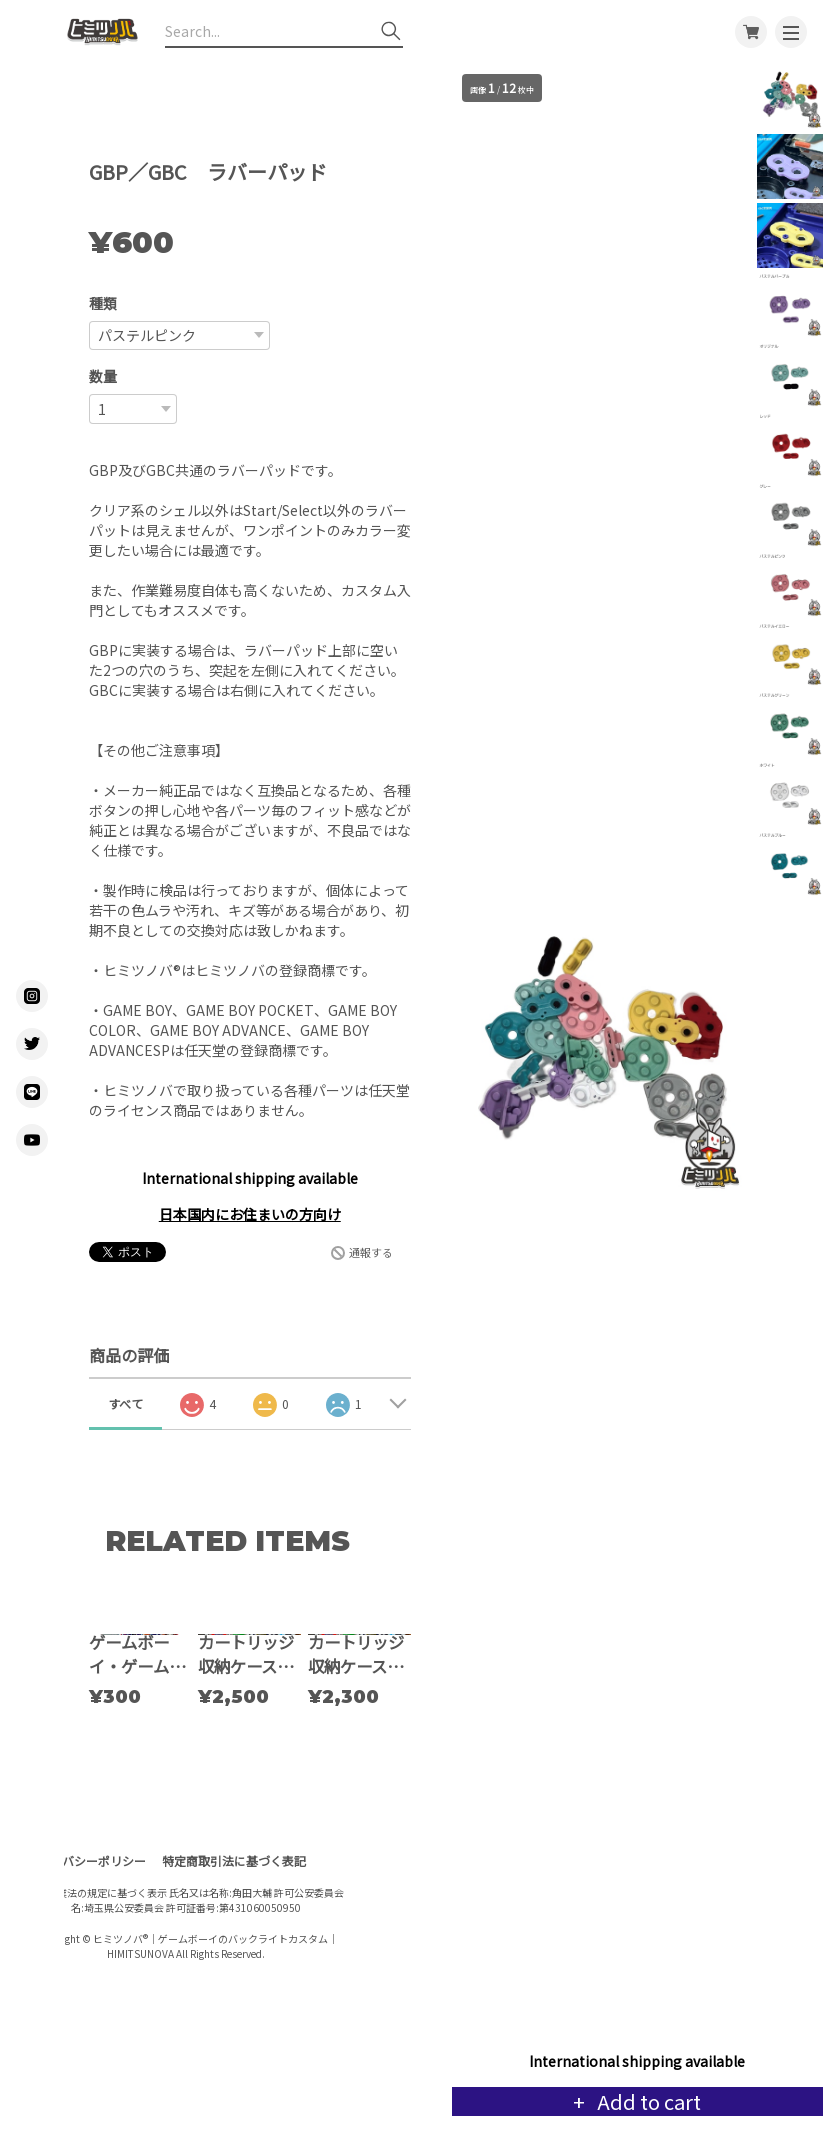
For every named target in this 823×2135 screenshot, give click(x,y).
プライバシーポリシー (86, 1958)
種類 (103, 303)
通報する (371, 1252)
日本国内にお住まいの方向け (250, 1214)
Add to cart (647, 2101)
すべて (125, 1403)
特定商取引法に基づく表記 (234, 1958)
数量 (103, 376)
